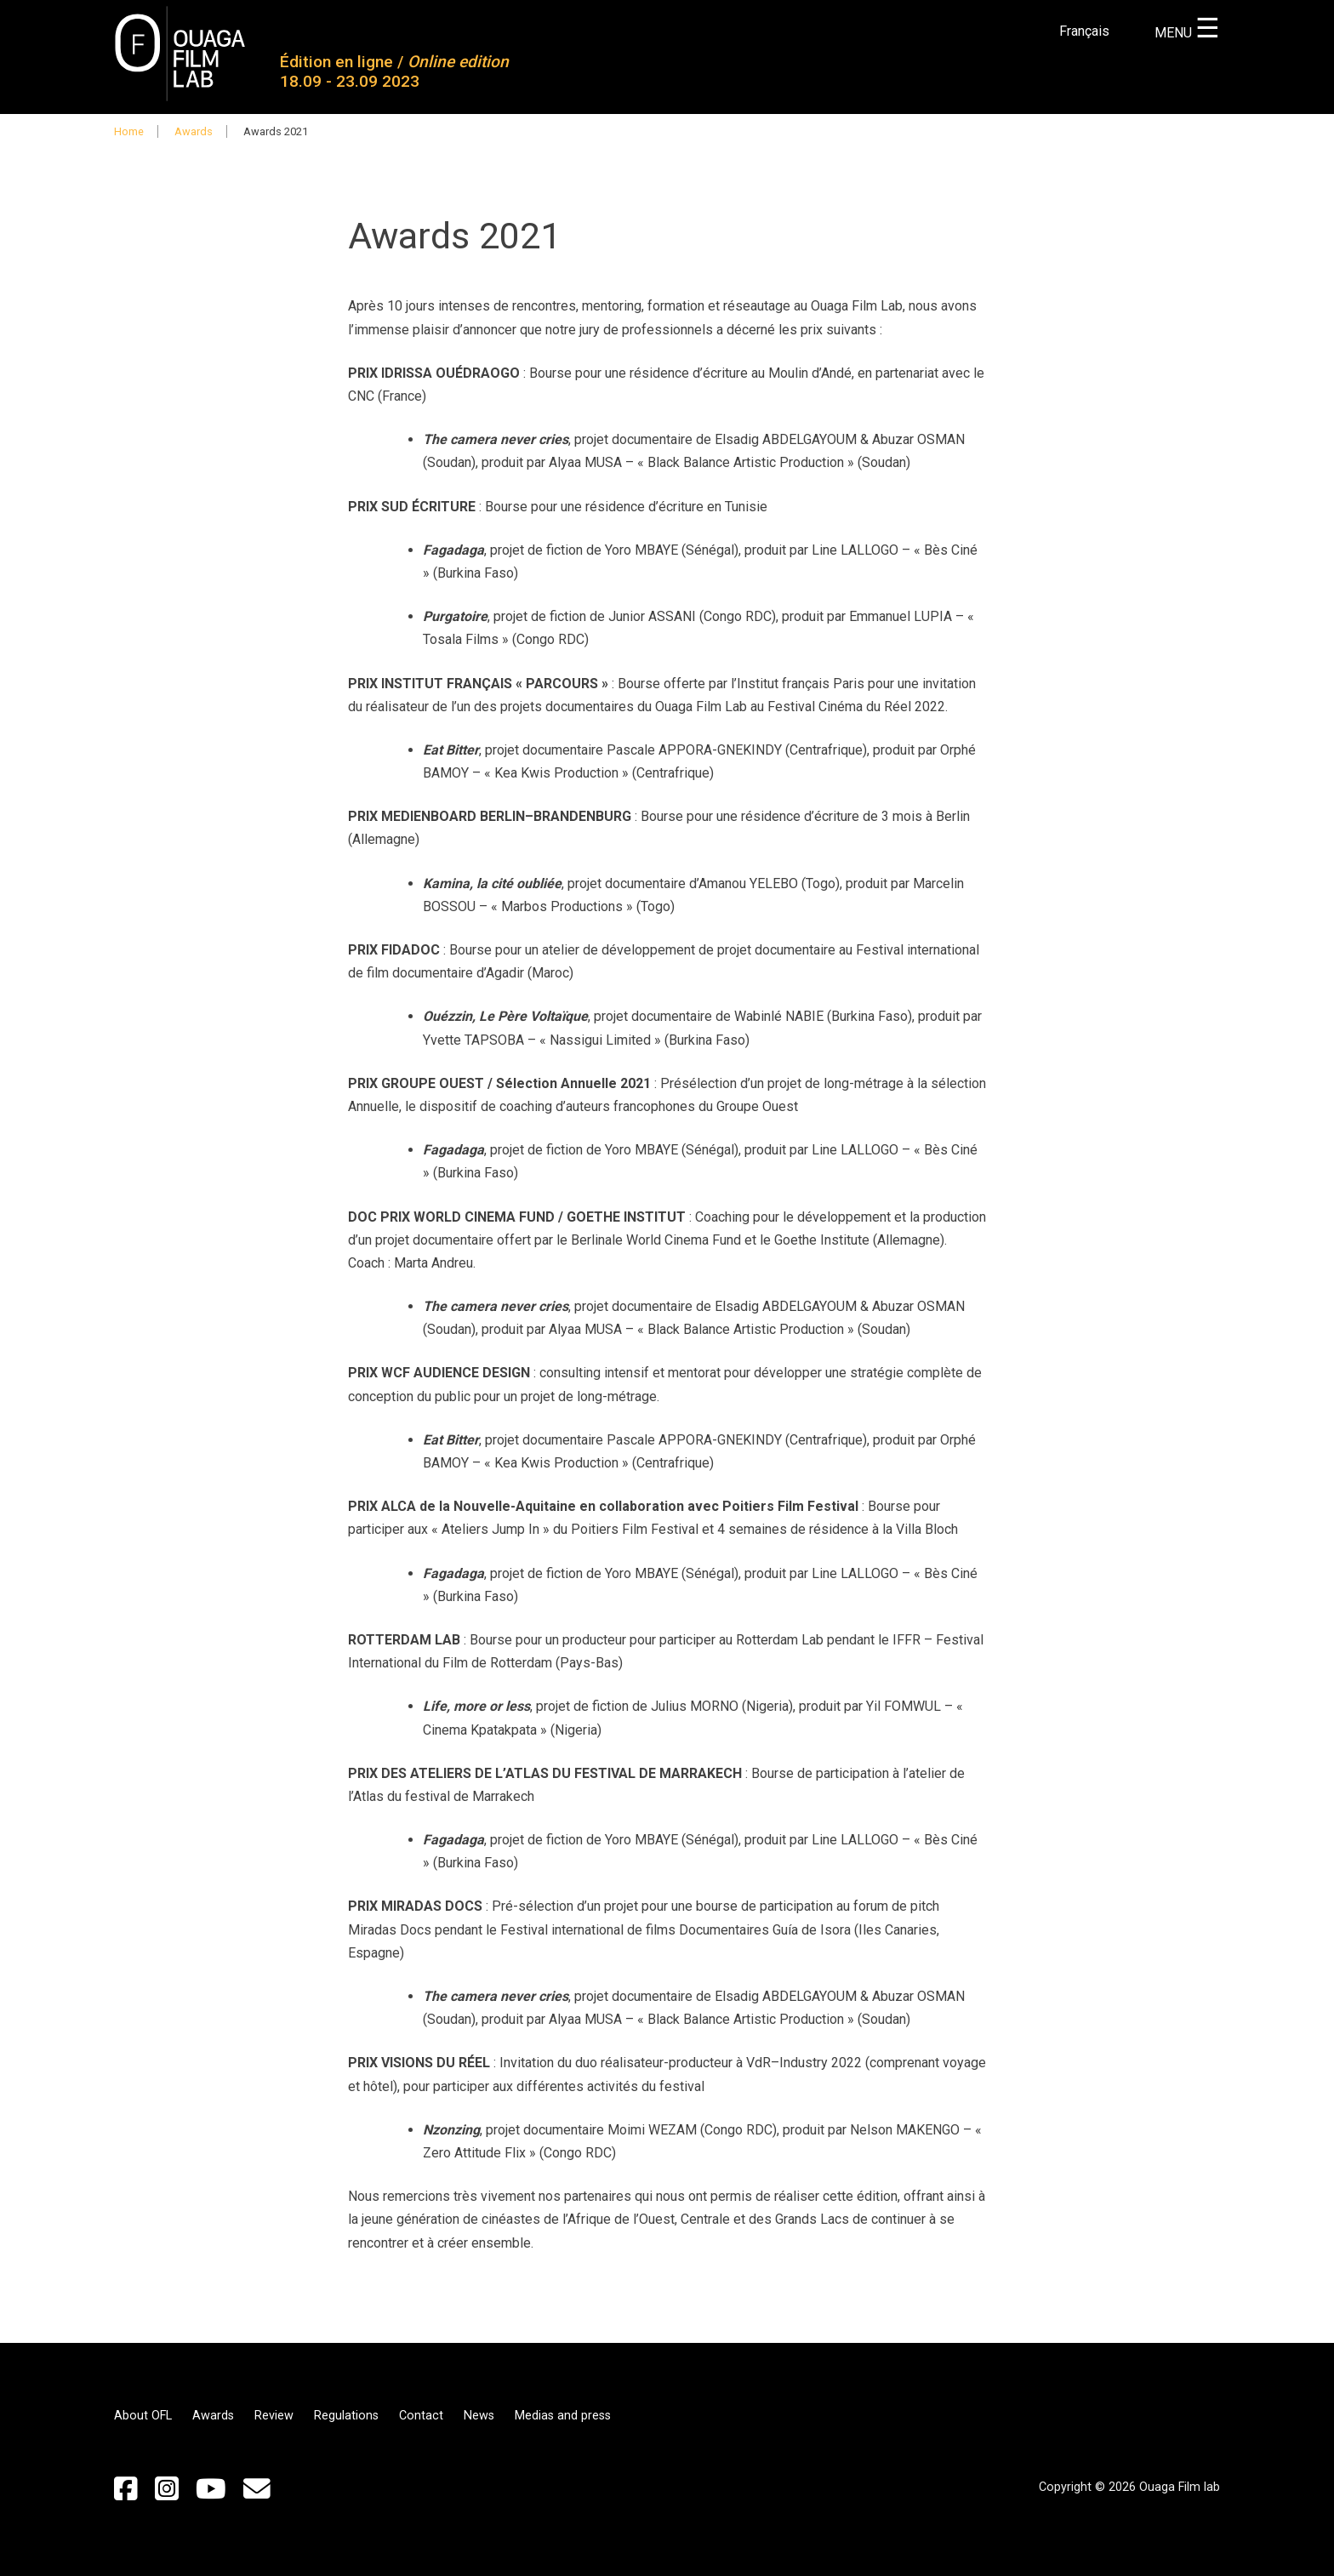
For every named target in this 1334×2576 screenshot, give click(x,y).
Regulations (346, 2415)
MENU (1187, 33)
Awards (193, 131)
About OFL (143, 2415)
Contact (421, 2415)
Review (274, 2415)
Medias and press (563, 2415)
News (479, 2415)
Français (1084, 31)
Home (129, 131)
